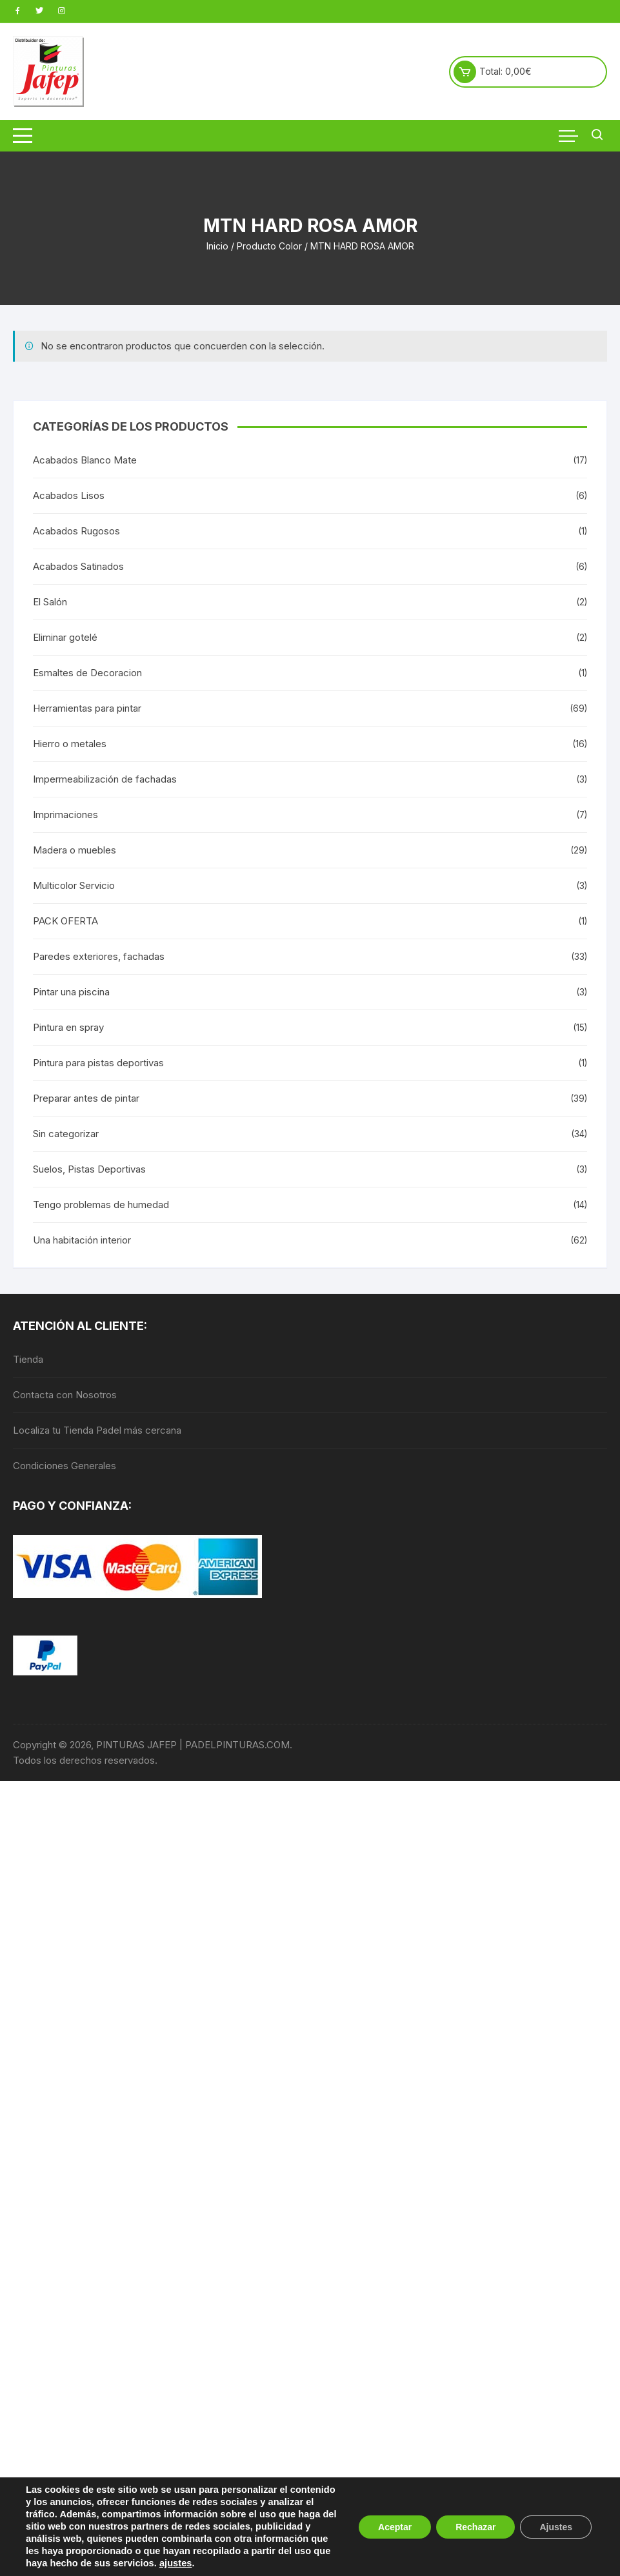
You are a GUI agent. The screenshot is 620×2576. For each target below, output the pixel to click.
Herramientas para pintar (87, 708)
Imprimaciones (65, 814)
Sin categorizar (66, 1133)
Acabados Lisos (69, 495)
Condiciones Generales (64, 1465)
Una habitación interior (82, 1240)
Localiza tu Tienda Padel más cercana (97, 1430)
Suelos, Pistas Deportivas (89, 1169)
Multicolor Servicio (74, 885)
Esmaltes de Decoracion (87, 673)
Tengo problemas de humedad (101, 1204)
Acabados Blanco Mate (85, 460)
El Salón (50, 602)
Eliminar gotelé (65, 637)
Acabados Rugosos (76, 531)
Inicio (217, 245)
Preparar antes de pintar (86, 1098)
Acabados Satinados (78, 566)
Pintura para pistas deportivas (98, 1063)
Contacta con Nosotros (65, 1395)
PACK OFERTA (65, 921)
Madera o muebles (74, 850)
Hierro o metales (69, 743)
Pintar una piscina (71, 992)
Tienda (28, 1359)
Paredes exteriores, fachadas (99, 956)
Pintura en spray (68, 1027)
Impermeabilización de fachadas (105, 779)
